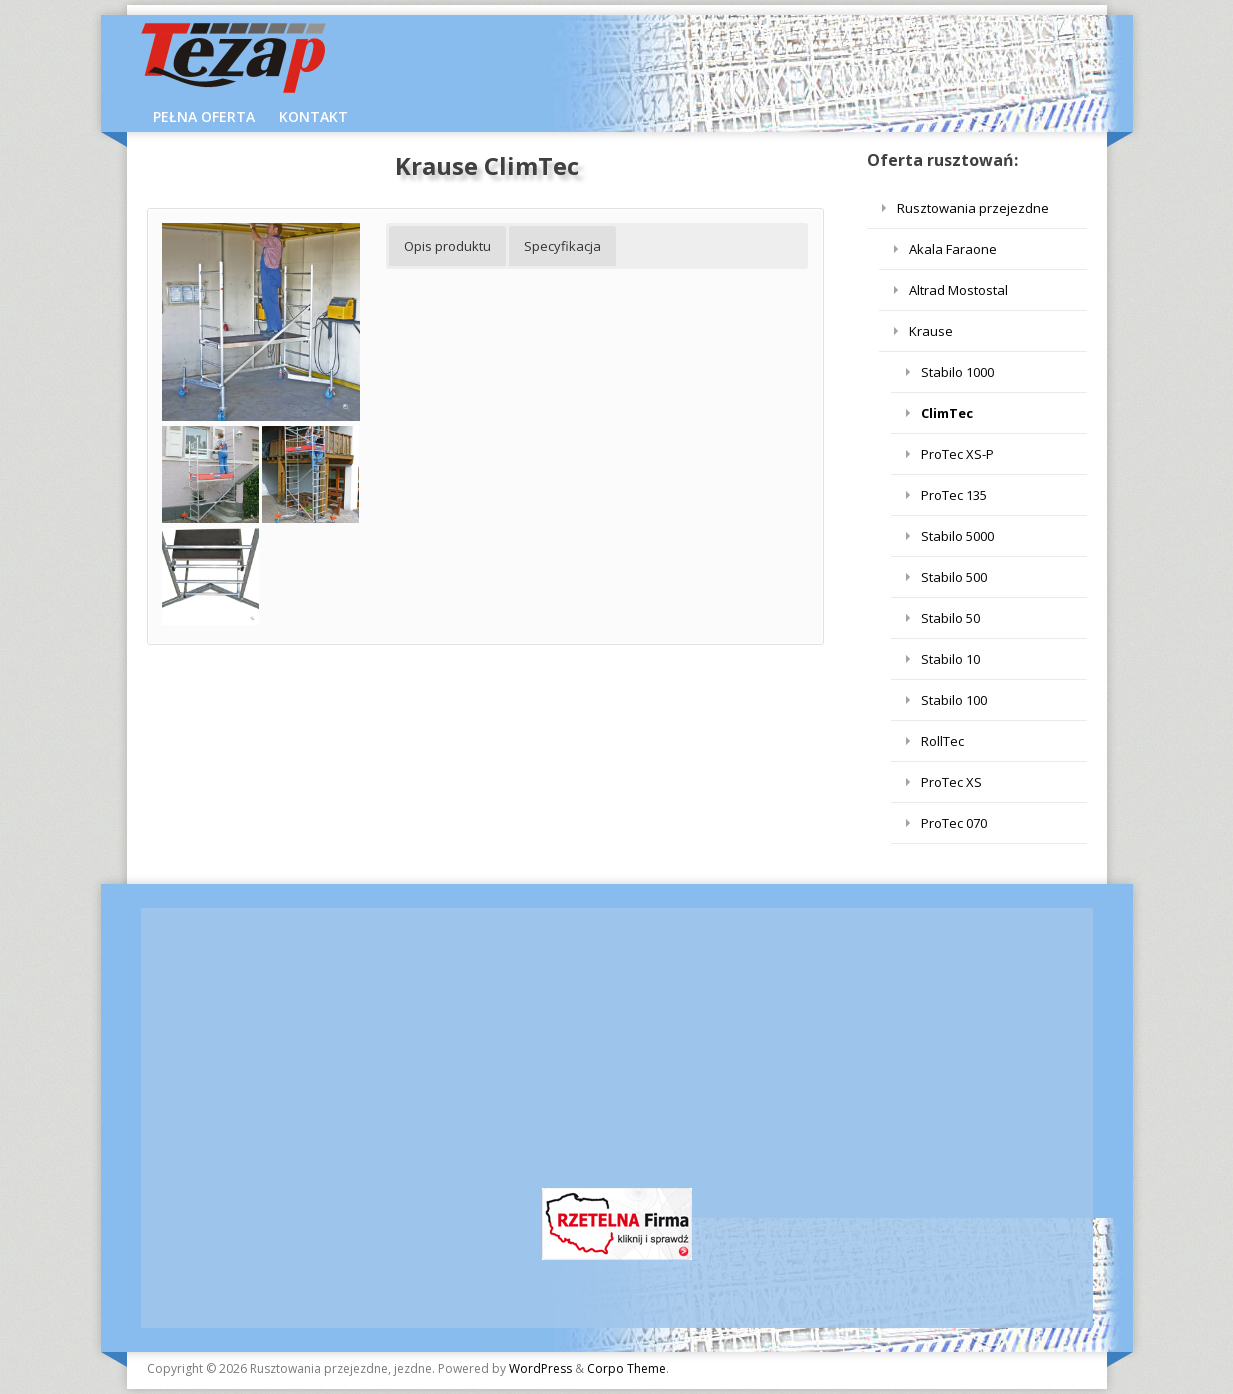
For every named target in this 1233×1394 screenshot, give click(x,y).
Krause (931, 331)
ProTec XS (951, 782)
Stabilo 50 (950, 618)
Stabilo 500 (954, 577)
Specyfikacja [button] (562, 246)
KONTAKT (313, 116)
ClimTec (947, 413)
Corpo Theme (626, 1368)
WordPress (540, 1368)
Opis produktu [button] (447, 246)
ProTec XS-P (957, 454)
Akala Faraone (953, 249)
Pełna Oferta (204, 116)
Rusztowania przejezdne (973, 208)
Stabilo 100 (954, 700)
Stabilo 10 (950, 659)
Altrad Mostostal (958, 290)
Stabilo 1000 (957, 372)
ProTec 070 (954, 823)
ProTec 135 (954, 495)
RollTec (942, 741)
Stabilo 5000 (957, 536)
